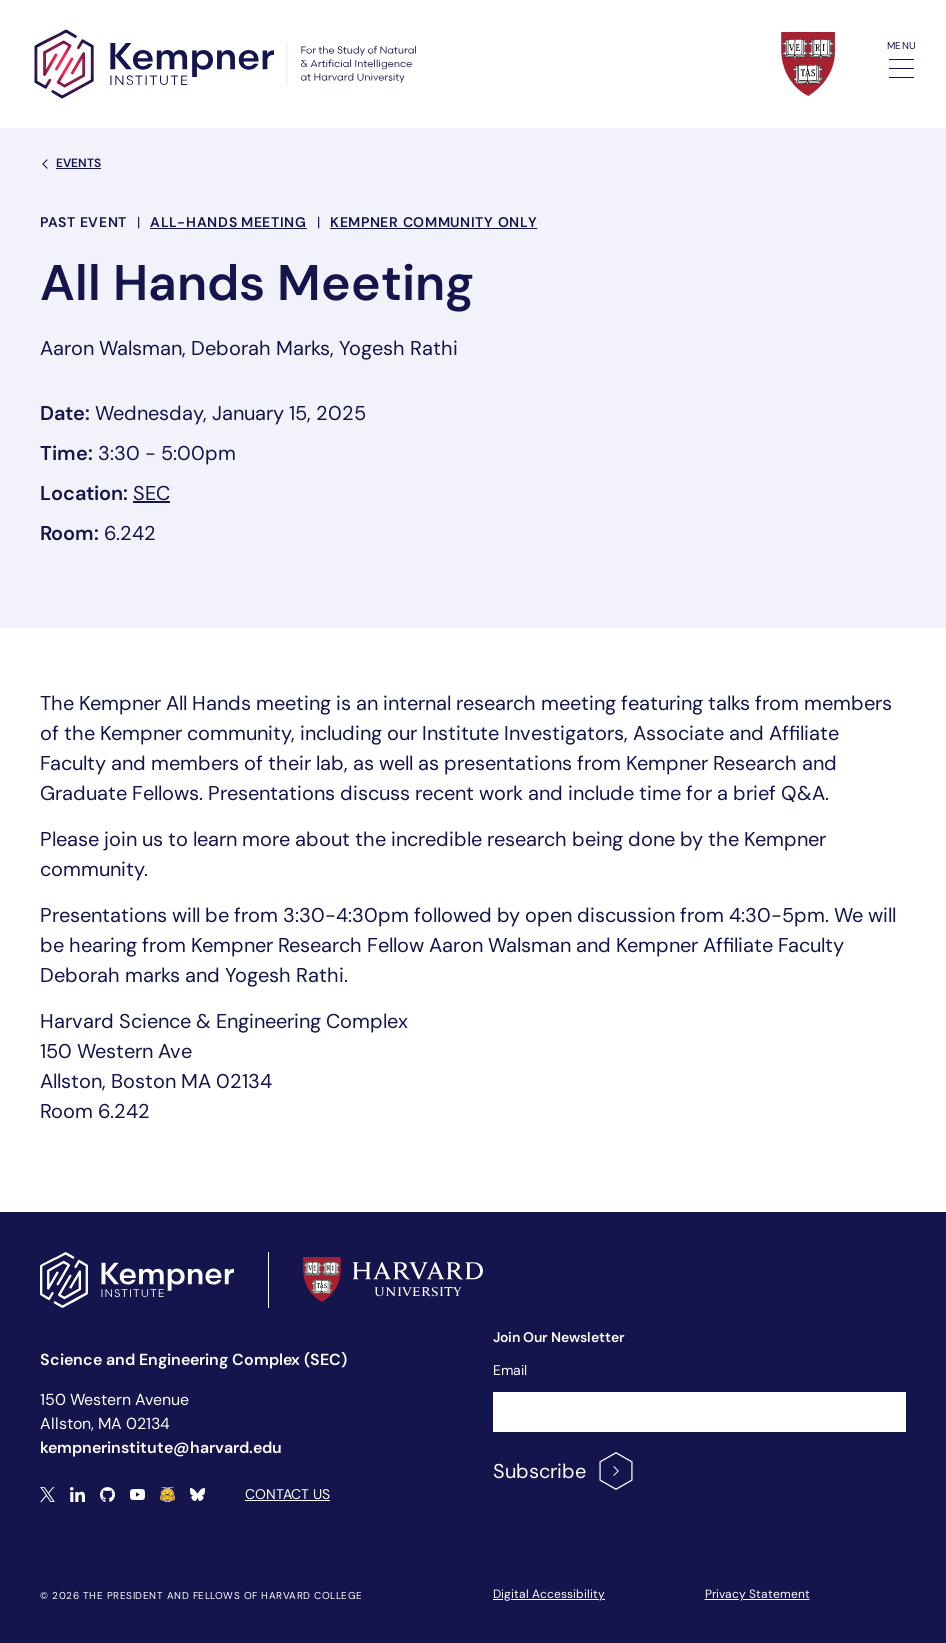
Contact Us (287, 1494)
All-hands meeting (228, 222)
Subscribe (564, 1471)
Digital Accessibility (549, 1594)
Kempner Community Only (433, 222)
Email (510, 1370)
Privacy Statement (757, 1594)
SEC (151, 493)
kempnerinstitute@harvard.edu (161, 1447)
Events (70, 163)
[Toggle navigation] (901, 68)
